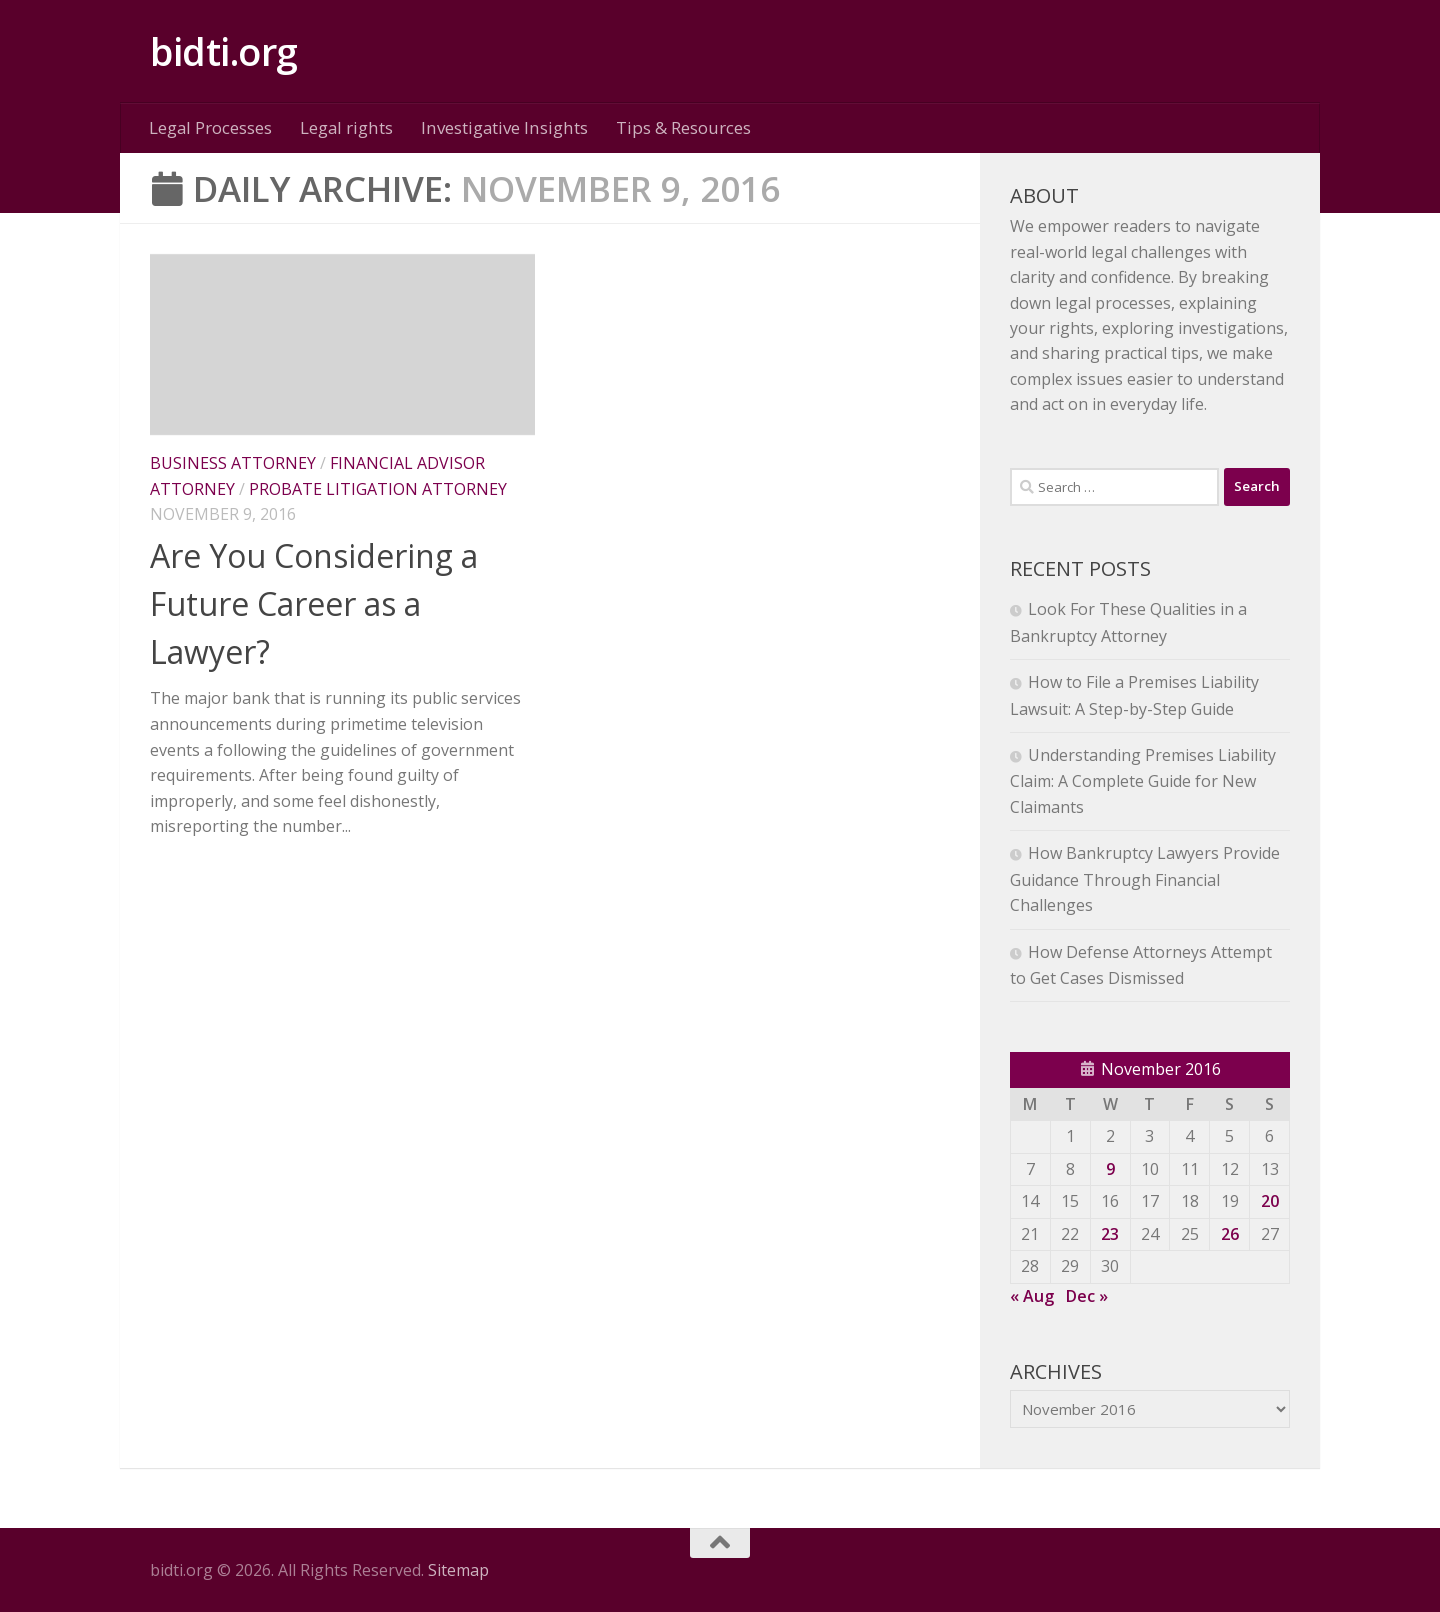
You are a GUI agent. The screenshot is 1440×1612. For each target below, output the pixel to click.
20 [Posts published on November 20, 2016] (1270, 1201)
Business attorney (233, 463)
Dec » (1087, 1296)
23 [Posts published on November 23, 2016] (1110, 1234)
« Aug (1032, 1296)
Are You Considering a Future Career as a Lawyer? (314, 603)
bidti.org (224, 51)
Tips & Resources (683, 127)
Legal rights (346, 127)
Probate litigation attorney (378, 489)
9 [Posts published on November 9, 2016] (1110, 1169)
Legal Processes (210, 127)
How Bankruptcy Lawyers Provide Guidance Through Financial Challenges (1145, 879)
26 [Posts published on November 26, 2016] (1230, 1234)
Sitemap (458, 1570)
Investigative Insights (504, 127)
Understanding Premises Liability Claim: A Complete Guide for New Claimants (1143, 781)
